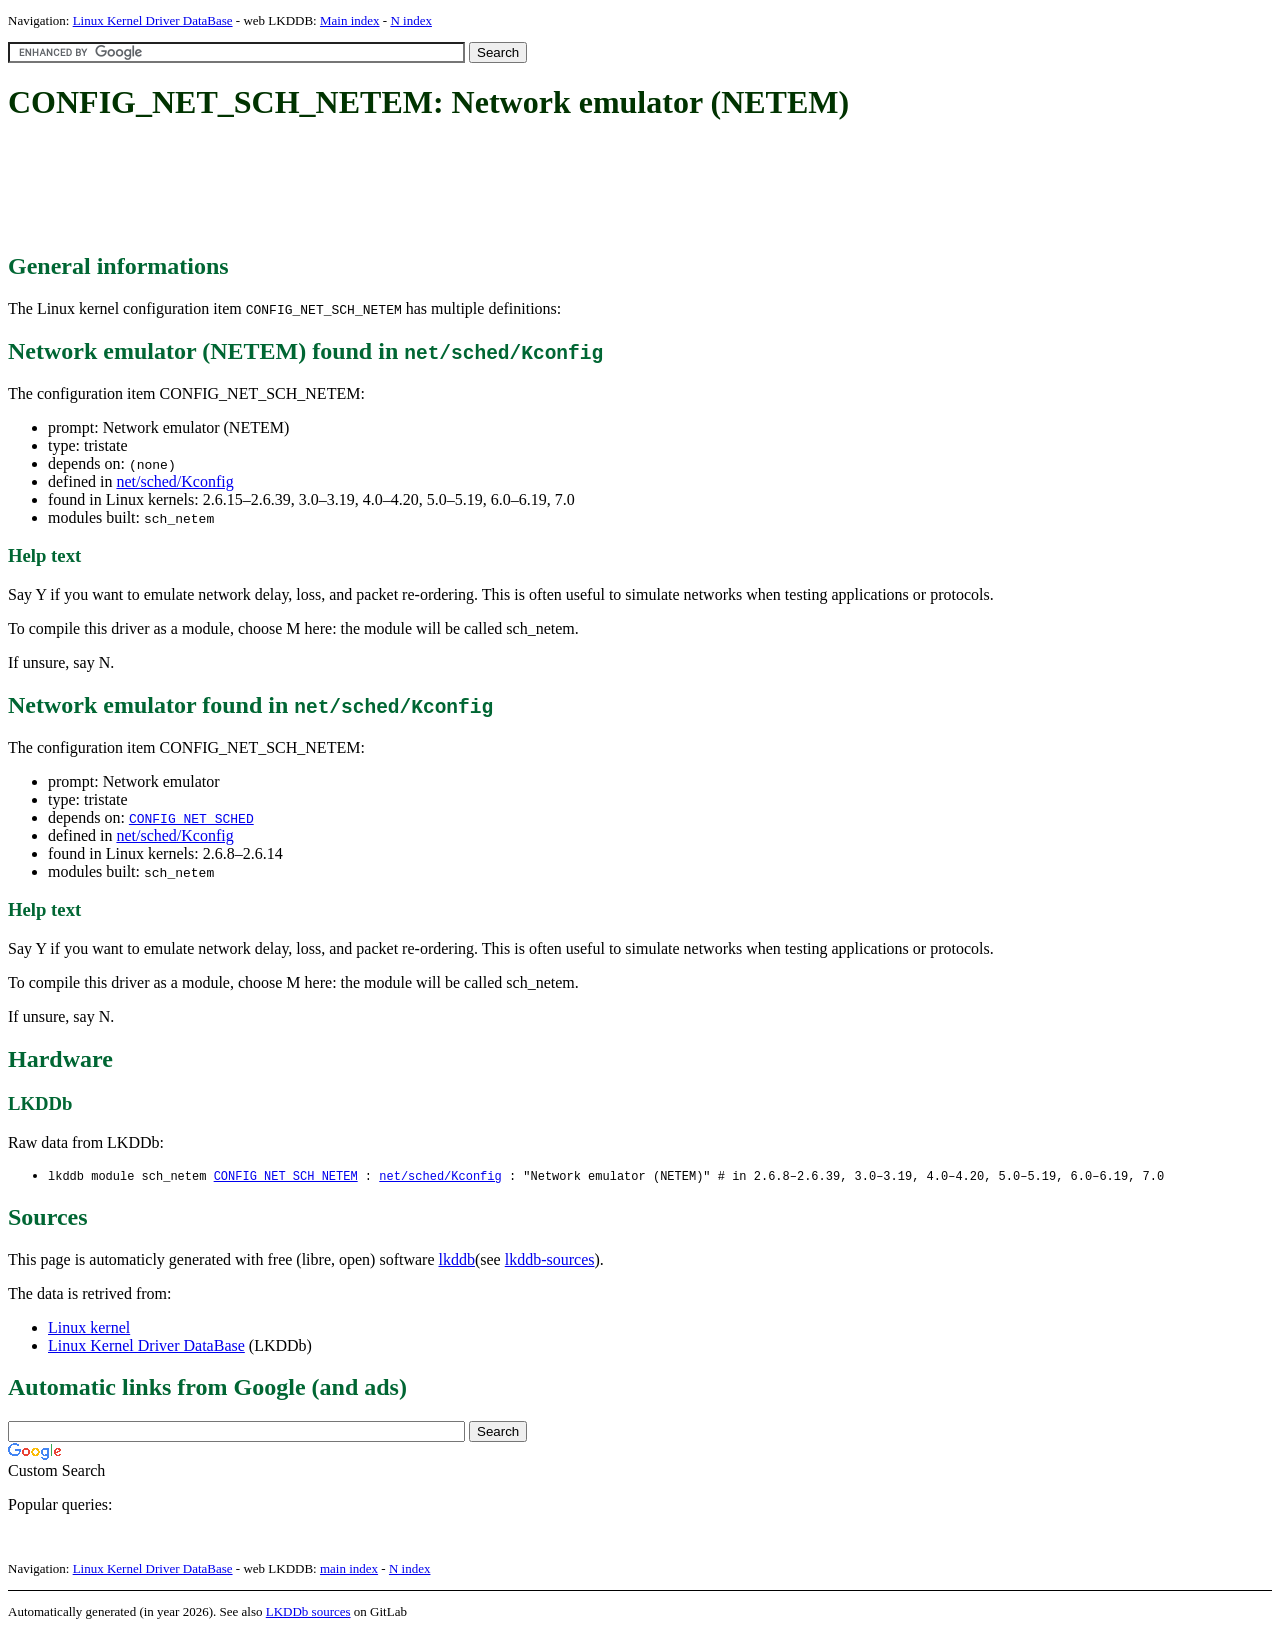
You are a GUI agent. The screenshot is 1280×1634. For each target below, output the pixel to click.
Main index (350, 20)
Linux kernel (89, 1328)
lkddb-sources (550, 1260)
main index (349, 1569)
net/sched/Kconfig (174, 481)
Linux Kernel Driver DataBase (153, 20)
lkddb (457, 1260)
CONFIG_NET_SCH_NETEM (286, 1176)
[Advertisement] (372, 188)
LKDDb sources (308, 1612)
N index (411, 20)
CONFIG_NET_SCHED (191, 818)
